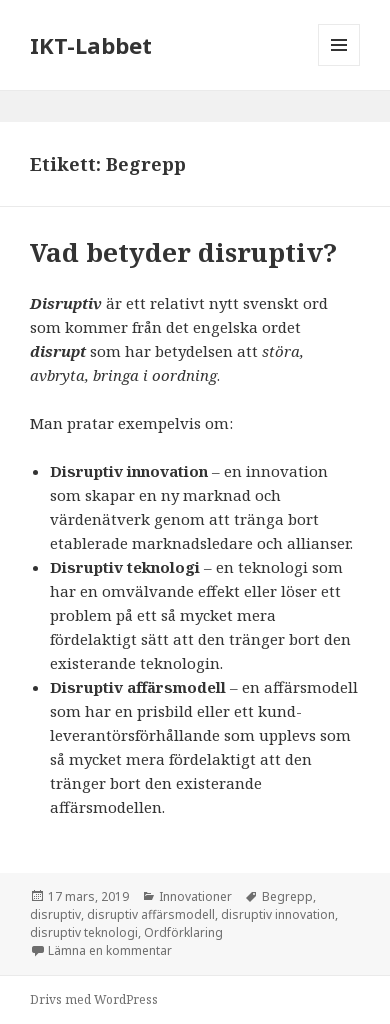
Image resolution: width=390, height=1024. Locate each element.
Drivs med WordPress (94, 999)
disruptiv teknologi (84, 932)
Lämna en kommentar (110, 950)
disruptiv (55, 914)
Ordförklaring (183, 932)
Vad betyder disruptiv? (183, 252)
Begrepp (287, 896)
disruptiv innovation (278, 914)
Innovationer (195, 896)
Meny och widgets (339, 65)
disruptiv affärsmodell (151, 914)
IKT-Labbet (91, 45)
